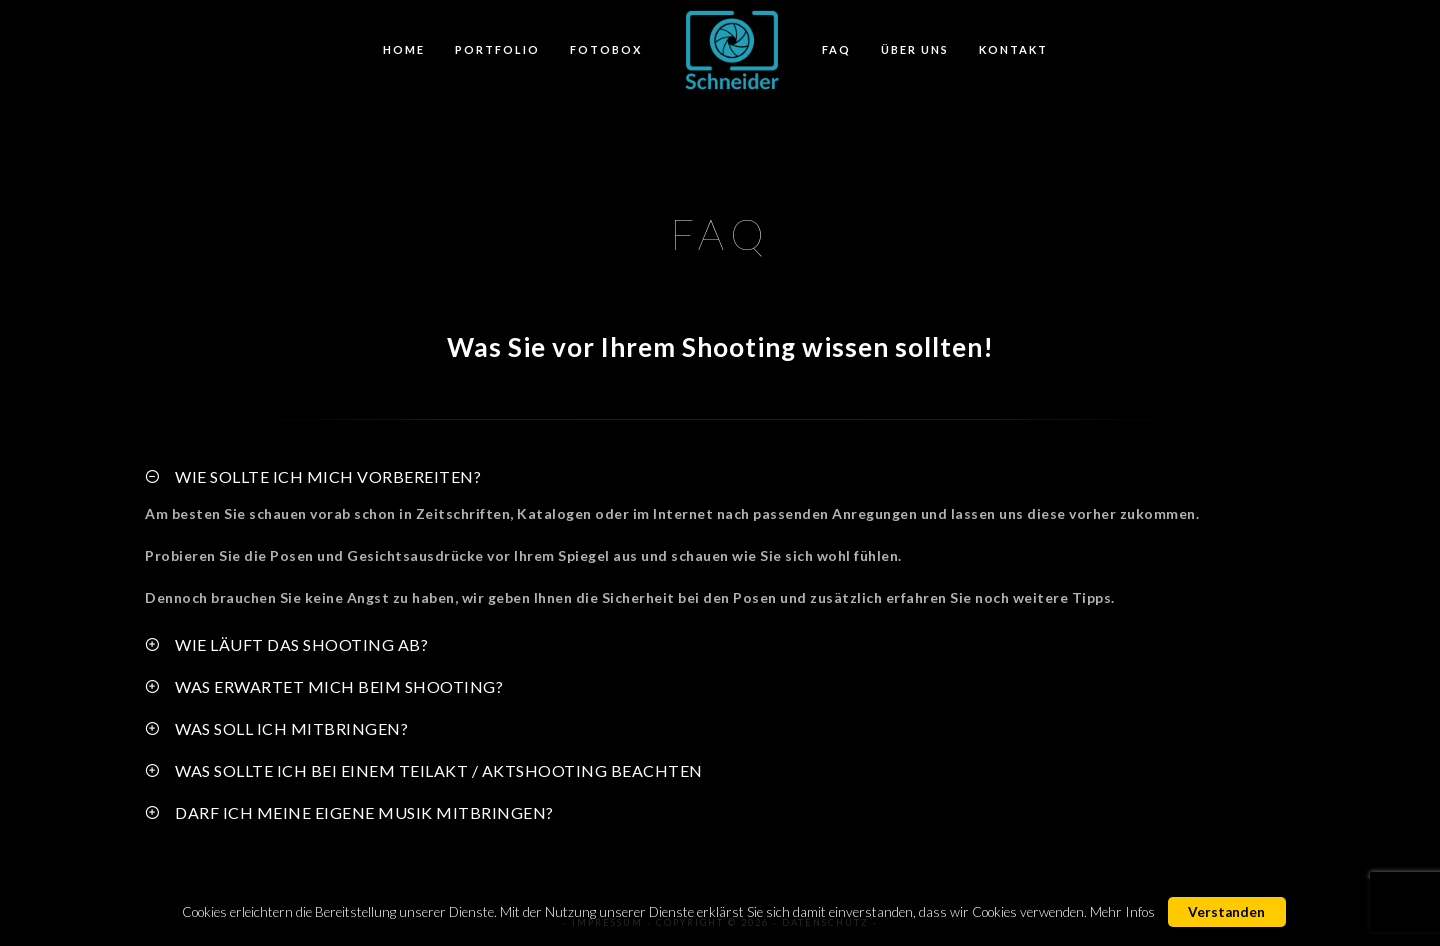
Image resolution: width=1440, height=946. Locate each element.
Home (404, 49)
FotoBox (606, 49)
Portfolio (497, 49)
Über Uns (915, 49)
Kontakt (1013, 49)
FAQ (836, 49)
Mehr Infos (1122, 912)
